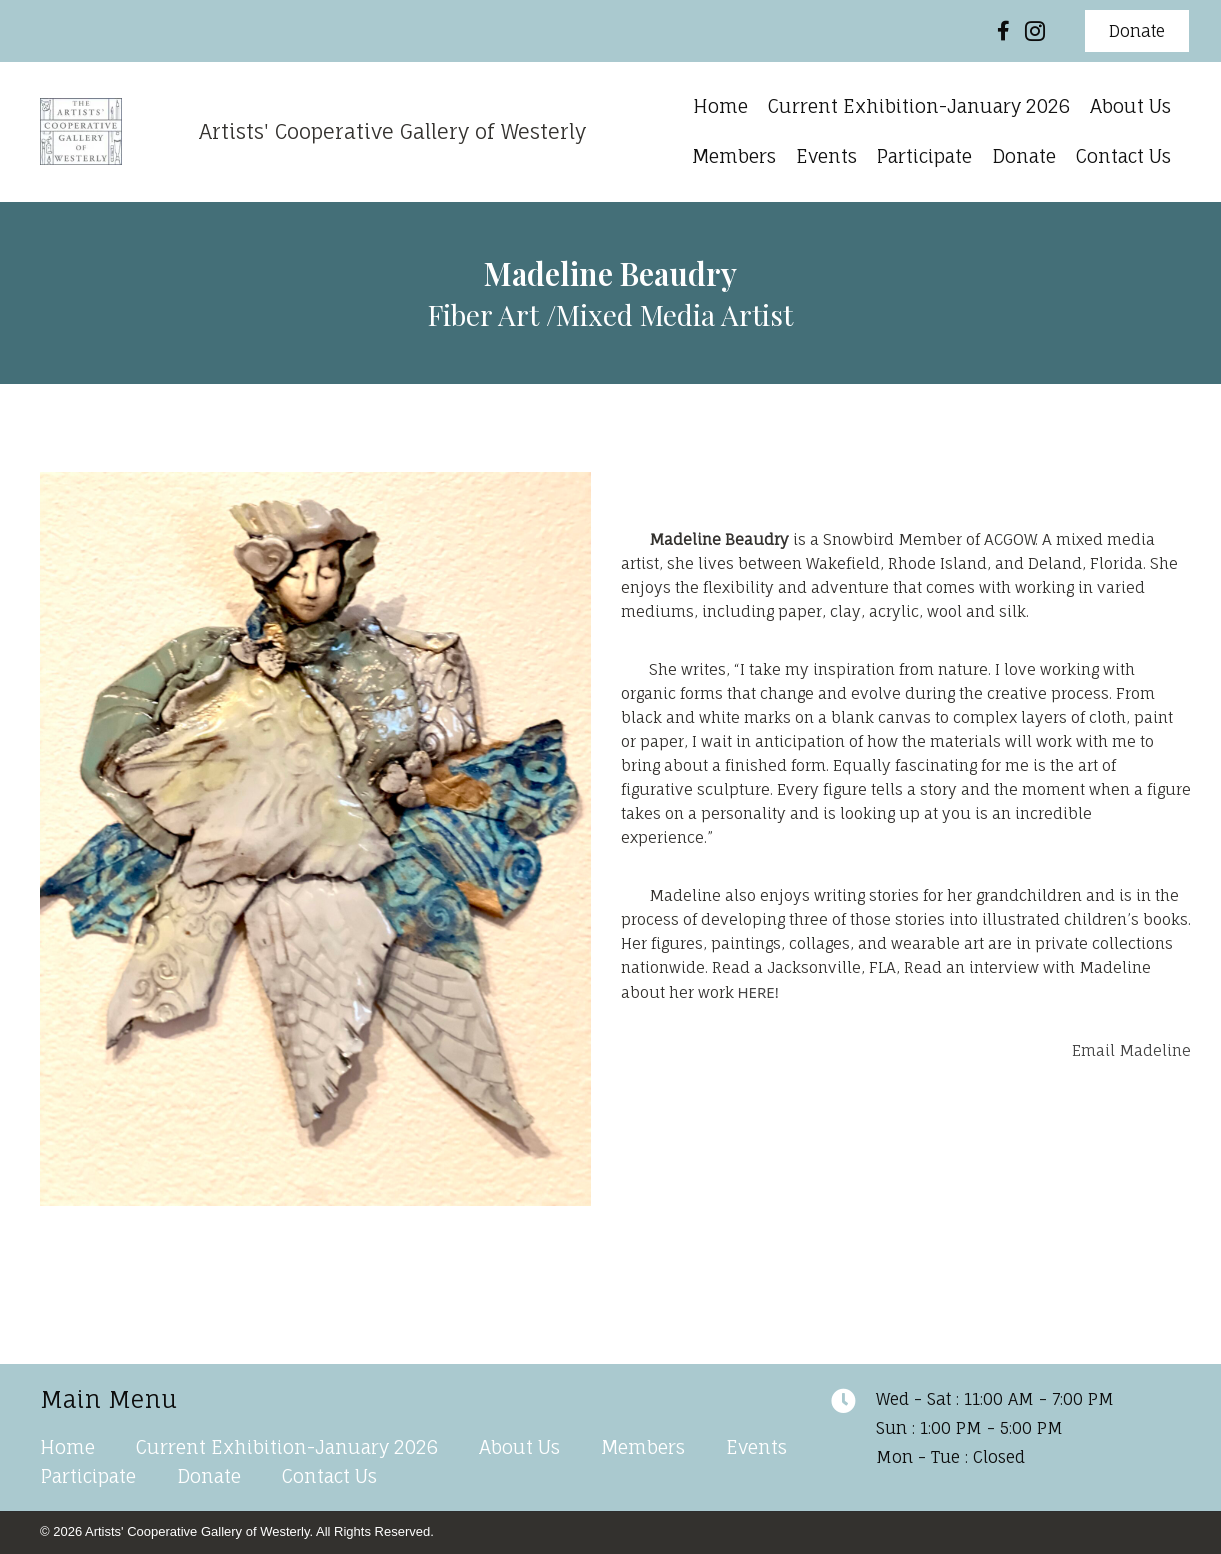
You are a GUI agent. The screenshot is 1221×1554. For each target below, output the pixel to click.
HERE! (760, 992)
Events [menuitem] (756, 1447)
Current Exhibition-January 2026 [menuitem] (287, 1447)
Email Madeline (1131, 1050)
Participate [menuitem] (88, 1476)
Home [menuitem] (67, 1447)
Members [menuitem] (643, 1447)
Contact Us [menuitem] (329, 1476)
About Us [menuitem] (519, 1447)
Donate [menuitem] (209, 1476)
